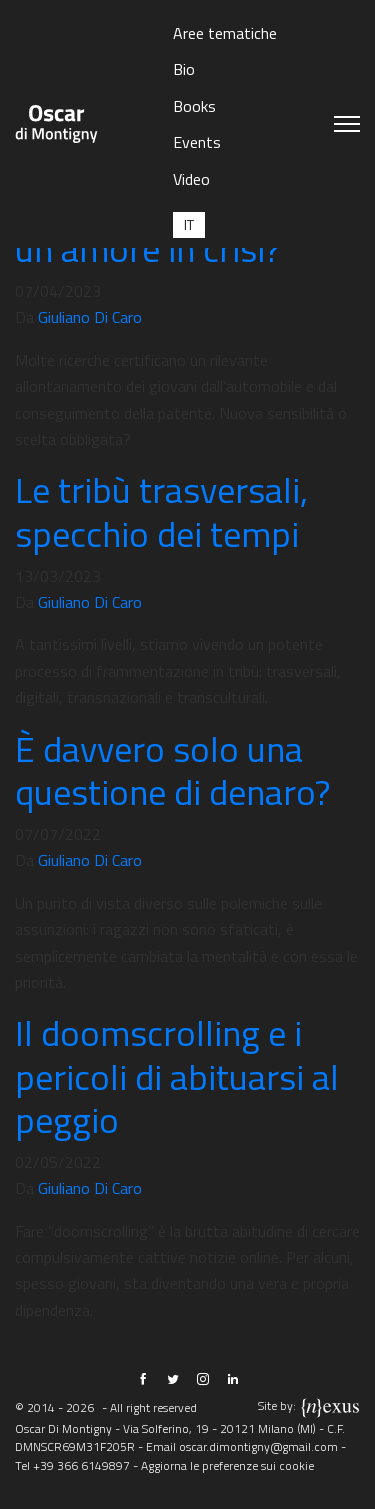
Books (194, 106)
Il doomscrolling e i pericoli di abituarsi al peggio (177, 1075)
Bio (184, 69)
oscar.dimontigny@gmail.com (258, 1446)
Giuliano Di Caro (90, 317)
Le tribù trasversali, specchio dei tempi (161, 511)
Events (197, 142)
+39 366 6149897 (81, 1465)
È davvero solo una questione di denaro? (172, 770)
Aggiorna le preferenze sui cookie (227, 1465)
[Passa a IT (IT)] (189, 224)
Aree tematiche (225, 33)
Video (191, 179)
